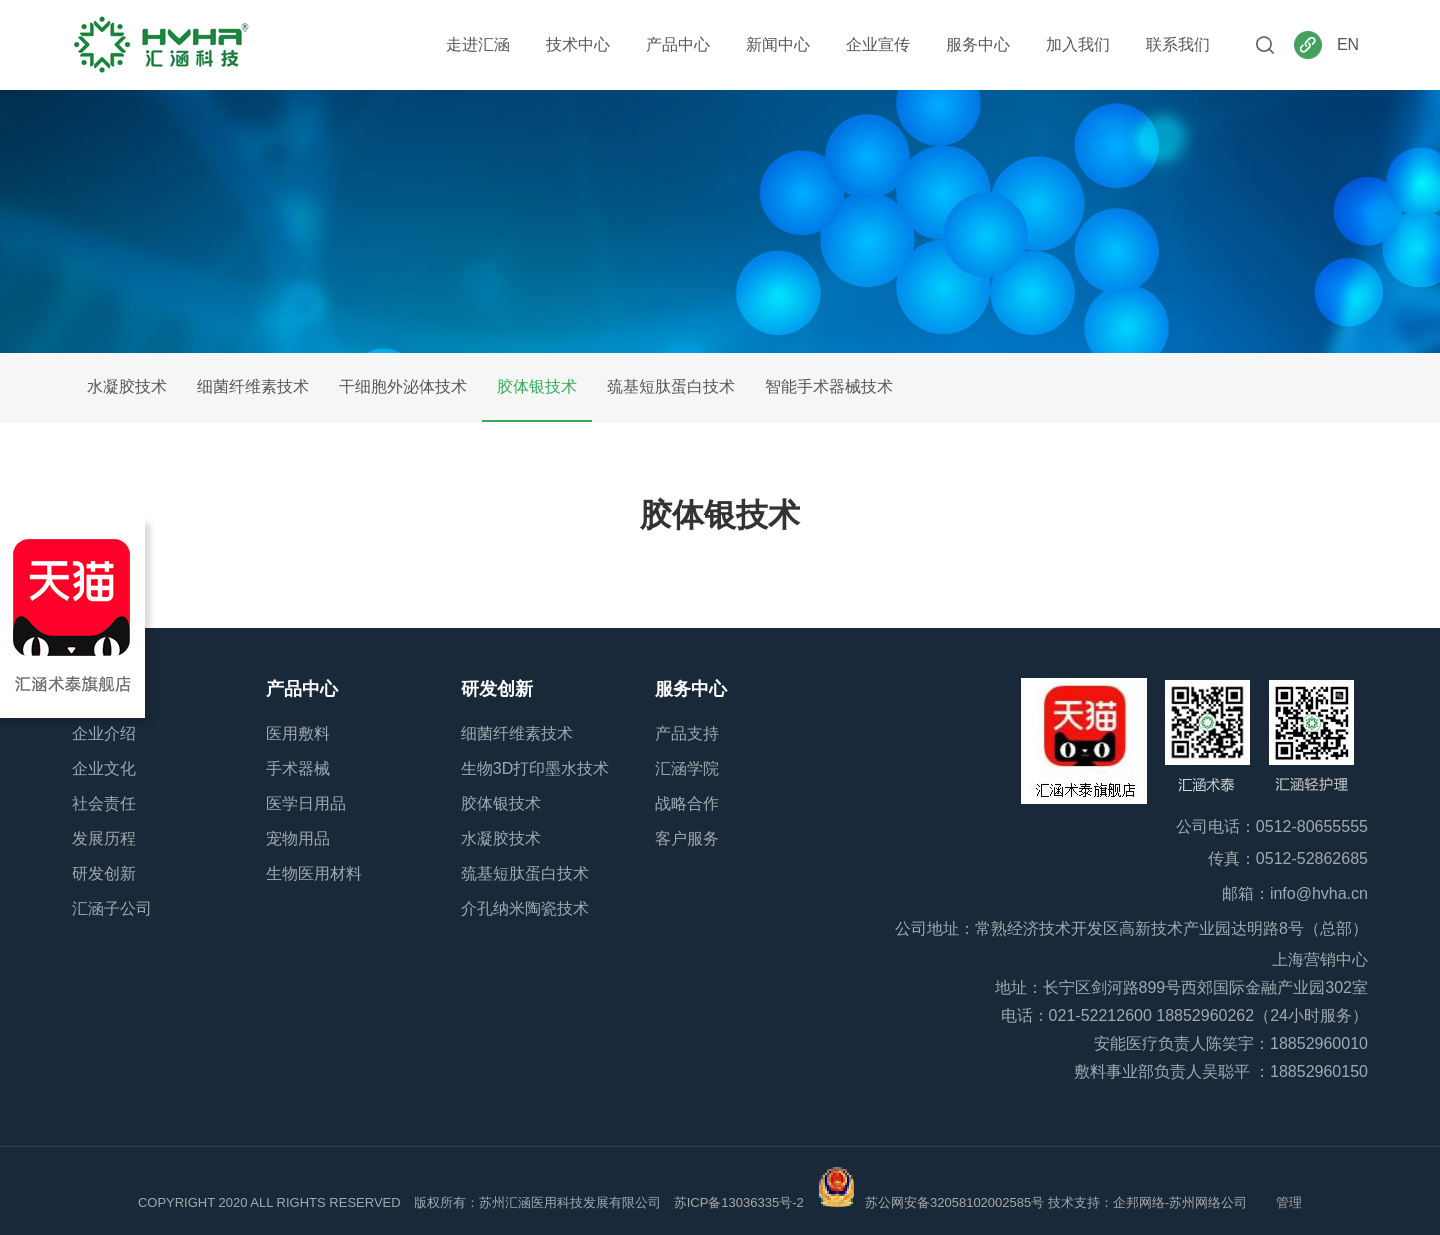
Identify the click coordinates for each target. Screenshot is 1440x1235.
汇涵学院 (687, 768)
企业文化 (104, 768)
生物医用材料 (314, 873)
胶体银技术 (537, 386)
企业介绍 (104, 733)
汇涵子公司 (112, 908)
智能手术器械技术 (829, 386)
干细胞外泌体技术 (403, 386)
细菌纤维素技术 (253, 386)
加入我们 (1078, 44)
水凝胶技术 (127, 386)
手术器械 (298, 768)
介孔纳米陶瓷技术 (525, 908)
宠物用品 (298, 838)
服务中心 (978, 44)
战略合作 (687, 803)
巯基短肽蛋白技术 (671, 386)
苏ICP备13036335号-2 (739, 1202)
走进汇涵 (478, 44)
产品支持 (687, 733)
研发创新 (104, 873)
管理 (1289, 1202)
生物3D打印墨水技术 (535, 768)
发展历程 (104, 838)
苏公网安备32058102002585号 (954, 1202)
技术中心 (578, 44)
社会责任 (104, 803)
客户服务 (687, 838)
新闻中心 (778, 44)
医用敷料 (298, 733)
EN (1348, 44)
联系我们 (1178, 44)
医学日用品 (306, 803)
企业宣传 (878, 44)
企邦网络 (1139, 1202)
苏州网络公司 (1210, 1202)
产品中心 (678, 44)
